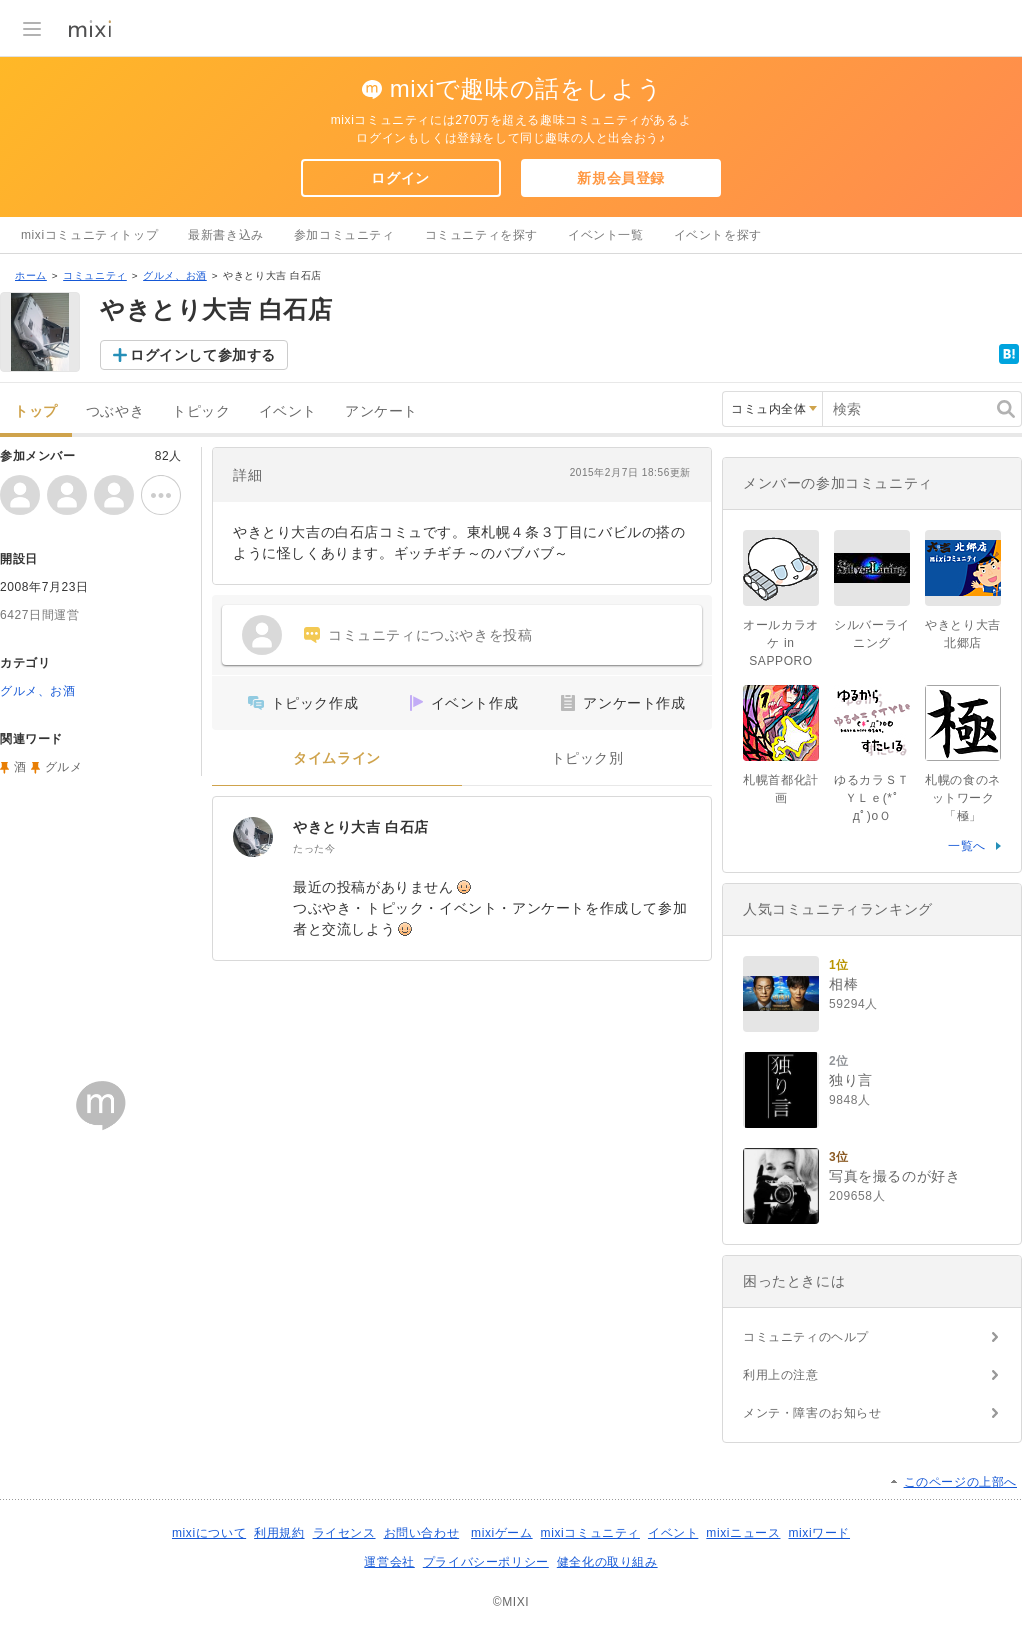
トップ (36, 411)
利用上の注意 (781, 1375)
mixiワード (819, 1533)
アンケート (381, 411)
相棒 (843, 984)
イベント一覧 (606, 235)
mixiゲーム (502, 1533)
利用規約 (279, 1533)
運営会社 (389, 1562)
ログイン (400, 178)
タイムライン (337, 758)
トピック (201, 411)
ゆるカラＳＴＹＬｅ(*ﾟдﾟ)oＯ (872, 798)
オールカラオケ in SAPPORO (781, 643)
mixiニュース (743, 1533)
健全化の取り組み (607, 1562)
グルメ (64, 767)
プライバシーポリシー (486, 1562)
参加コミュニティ (344, 235)
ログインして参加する (203, 355)
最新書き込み (226, 235)
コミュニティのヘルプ (806, 1337)
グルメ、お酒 (175, 275)
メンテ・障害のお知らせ (812, 1413)
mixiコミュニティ (590, 1533)
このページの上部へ (960, 1482)
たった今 (314, 848)
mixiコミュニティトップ (89, 235)
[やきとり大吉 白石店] (253, 837)
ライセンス (344, 1533)
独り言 (851, 1080)
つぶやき (115, 411)
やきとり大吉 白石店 (361, 827)
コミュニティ (95, 275)
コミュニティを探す (481, 235)
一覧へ (967, 846)
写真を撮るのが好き (894, 1176)
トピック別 (587, 758)
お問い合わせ (422, 1533)
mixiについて (209, 1533)
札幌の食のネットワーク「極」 (963, 798)
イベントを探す (718, 235)
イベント (288, 411)
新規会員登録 (621, 178)
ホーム (31, 275)
